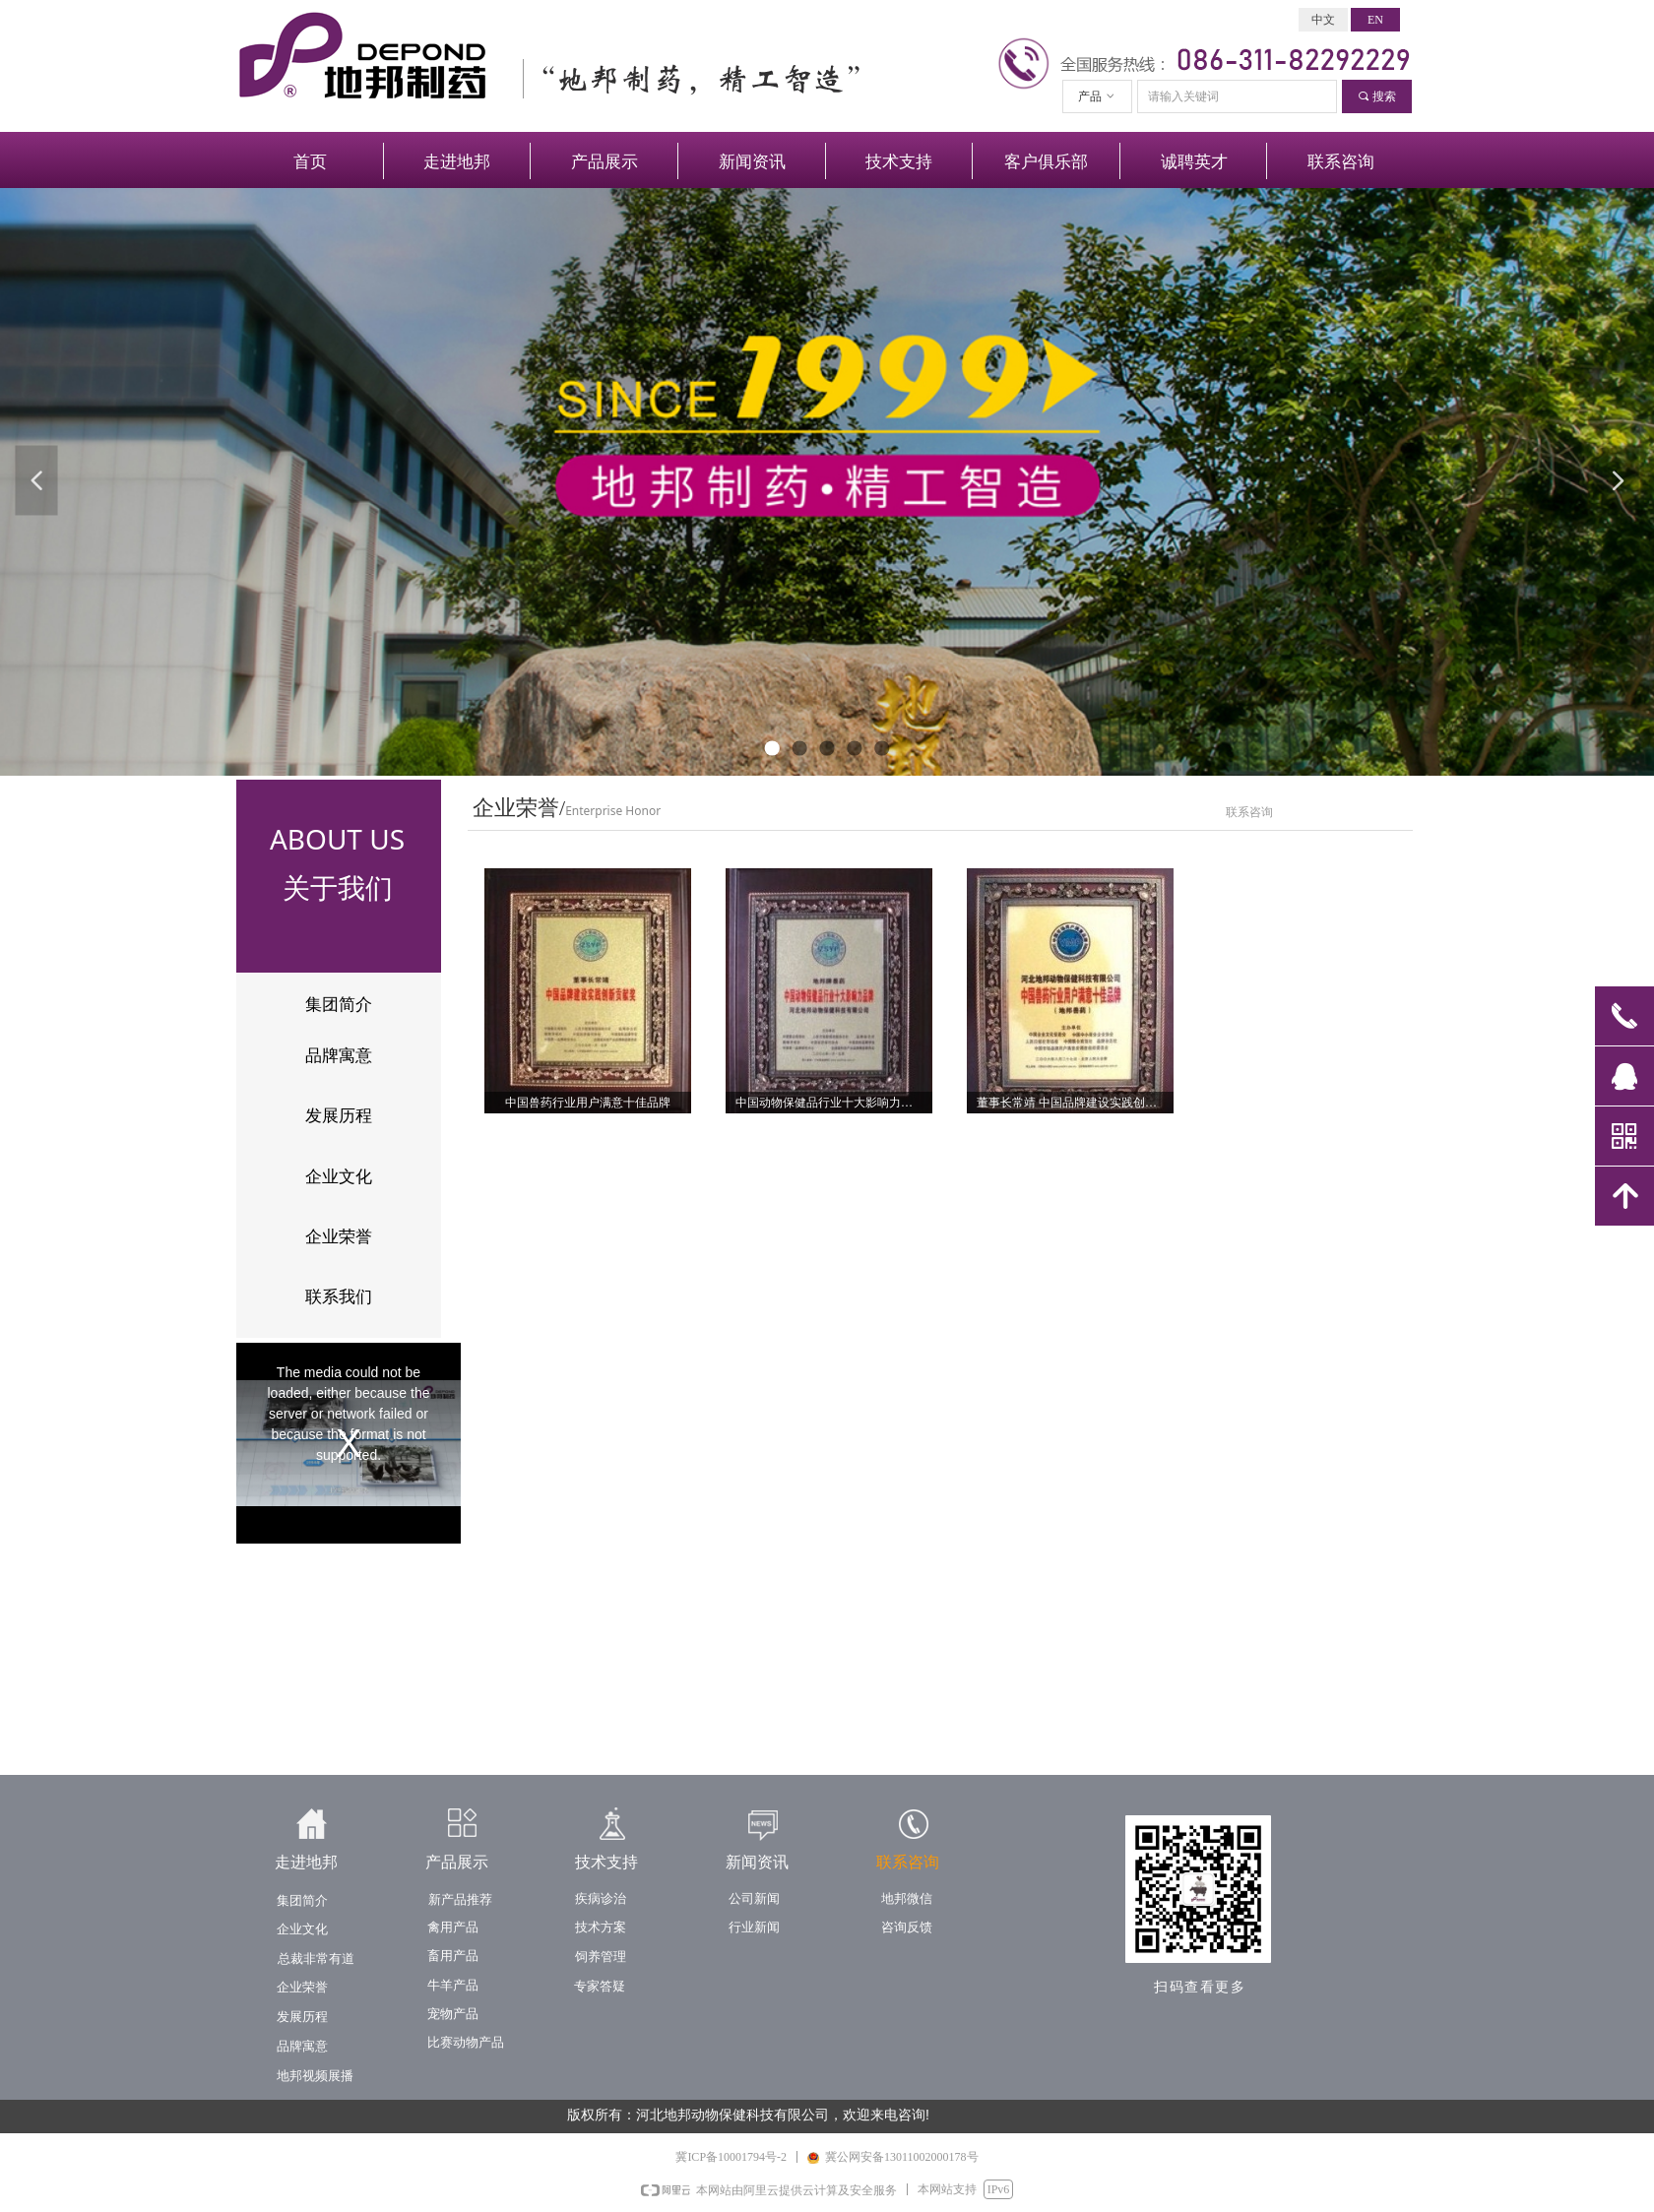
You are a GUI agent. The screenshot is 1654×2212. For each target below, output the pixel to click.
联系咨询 (1249, 812)
